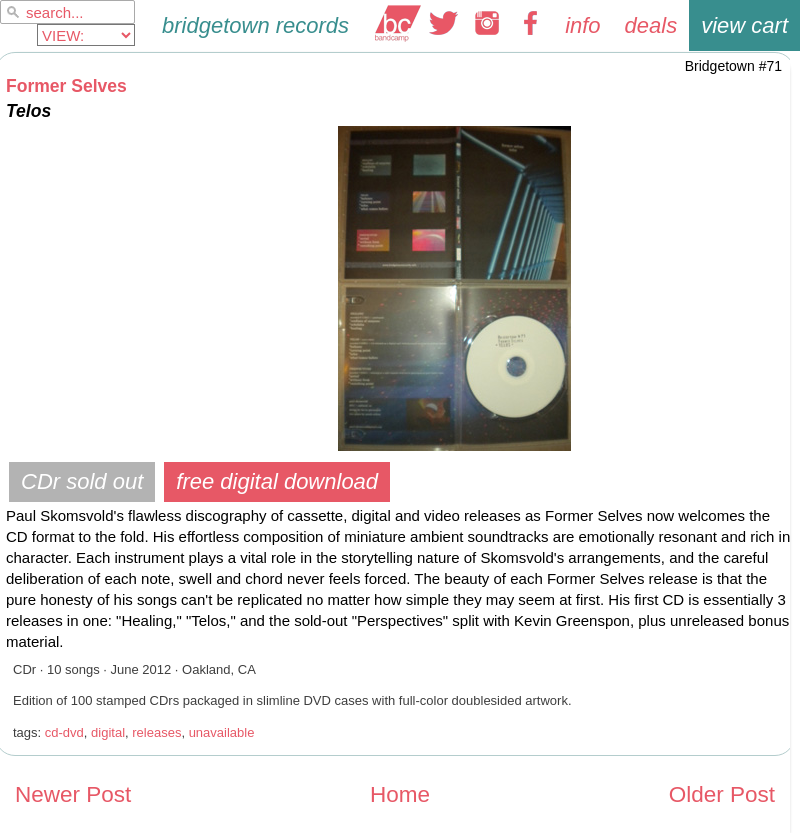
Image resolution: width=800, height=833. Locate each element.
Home (400, 794)
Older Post (722, 794)
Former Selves (66, 86)
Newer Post (73, 794)
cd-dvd (64, 732)
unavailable (222, 732)
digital (108, 732)
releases (156, 732)
